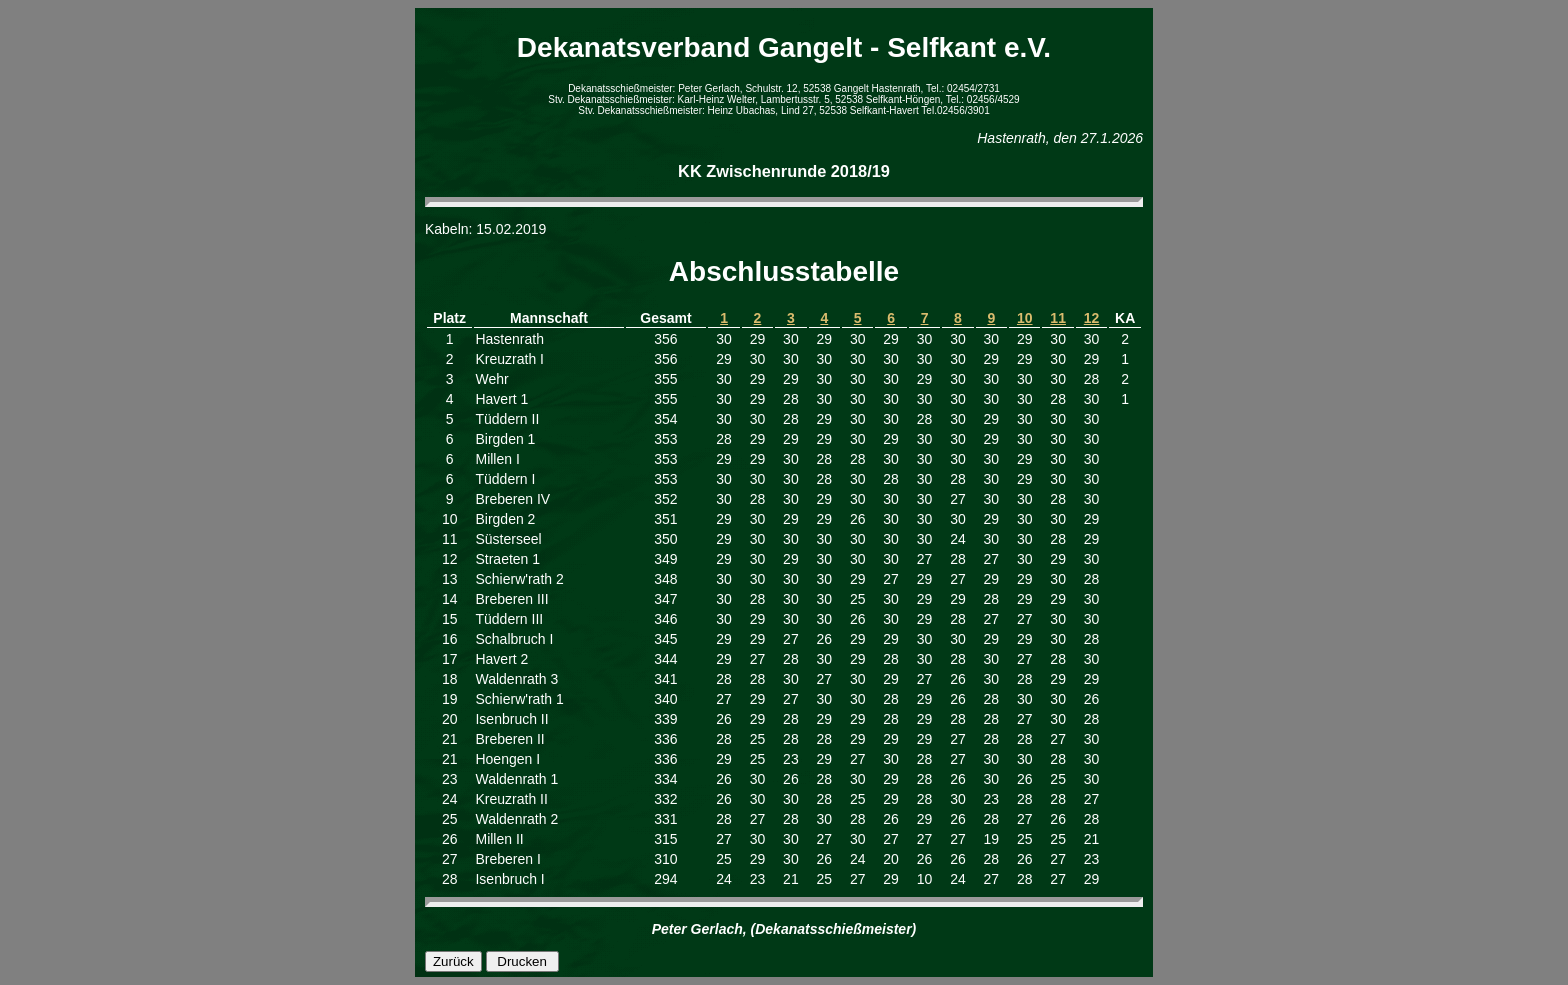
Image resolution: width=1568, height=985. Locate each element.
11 (1058, 318)
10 (1025, 318)
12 (1092, 318)
